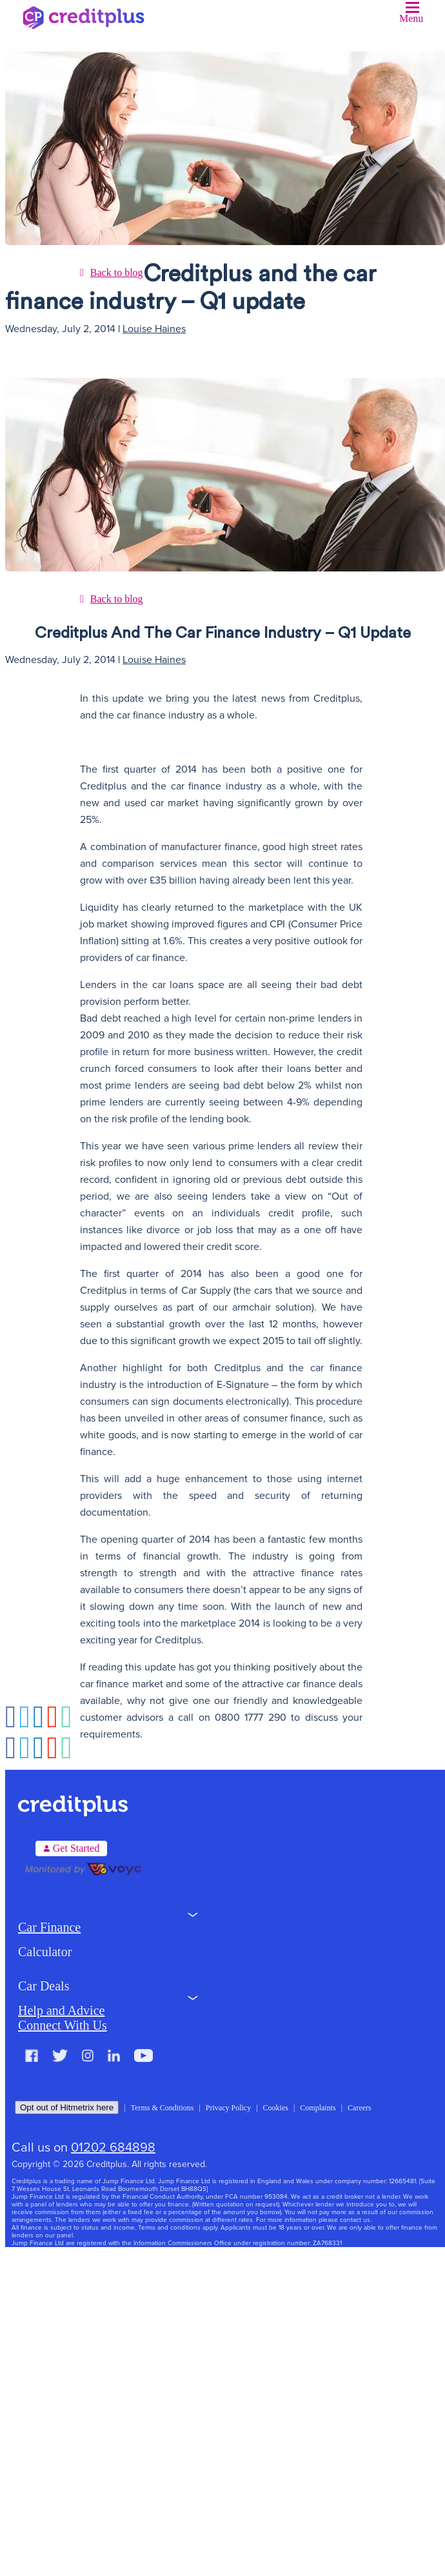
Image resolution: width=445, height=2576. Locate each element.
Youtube (143, 2055)
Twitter (60, 2055)
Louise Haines (154, 328)
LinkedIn (114, 2055)
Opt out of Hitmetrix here (67, 2107)
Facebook (31, 2055)
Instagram (88, 2055)
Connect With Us (62, 2025)
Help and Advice (61, 2010)
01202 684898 (113, 2147)
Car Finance (49, 1927)
